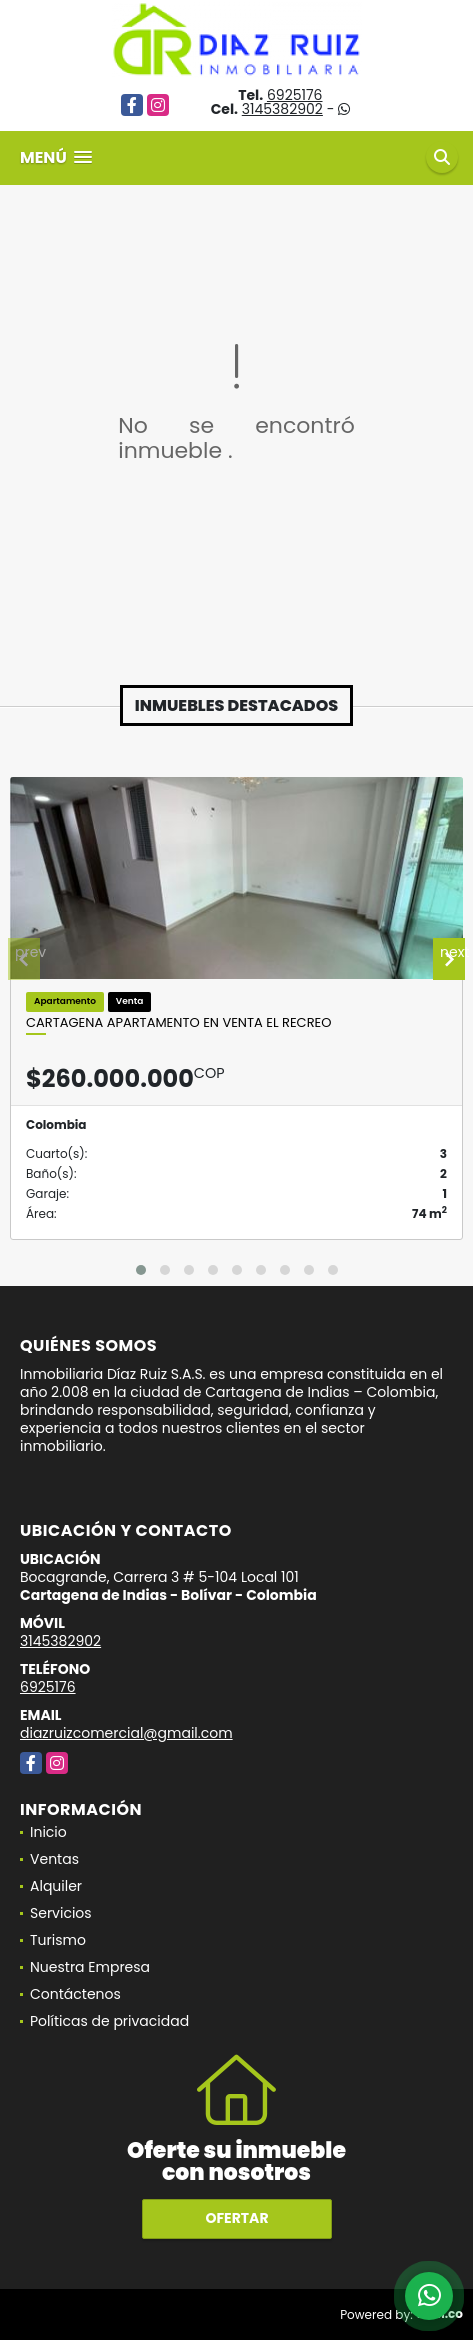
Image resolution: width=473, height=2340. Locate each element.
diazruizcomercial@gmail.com (126, 1733)
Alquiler (56, 1886)
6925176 (295, 95)
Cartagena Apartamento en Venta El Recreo (178, 1023)
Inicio (48, 1832)
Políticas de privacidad (109, 2021)
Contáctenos (75, 1994)
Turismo (58, 1940)
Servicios (61, 1913)
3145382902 (282, 109)
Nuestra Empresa (90, 1967)
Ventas (54, 1859)
